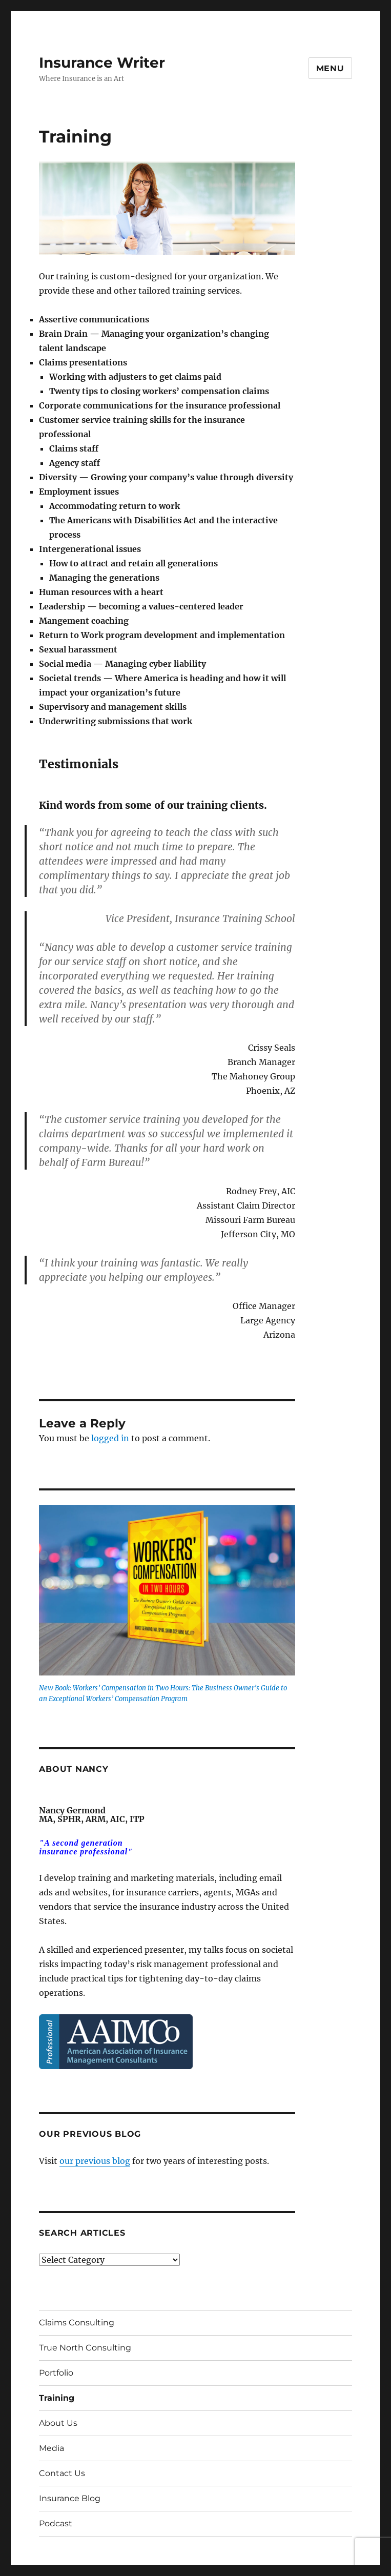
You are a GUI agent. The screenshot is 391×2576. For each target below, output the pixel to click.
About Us (58, 2423)
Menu (330, 68)
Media (51, 2448)
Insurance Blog (69, 2498)
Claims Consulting (76, 2322)
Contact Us (62, 2473)
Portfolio (56, 2373)
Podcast (55, 2523)
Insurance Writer (102, 62)
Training (56, 2398)
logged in (110, 1438)
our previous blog (94, 2161)
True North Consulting (85, 2348)
